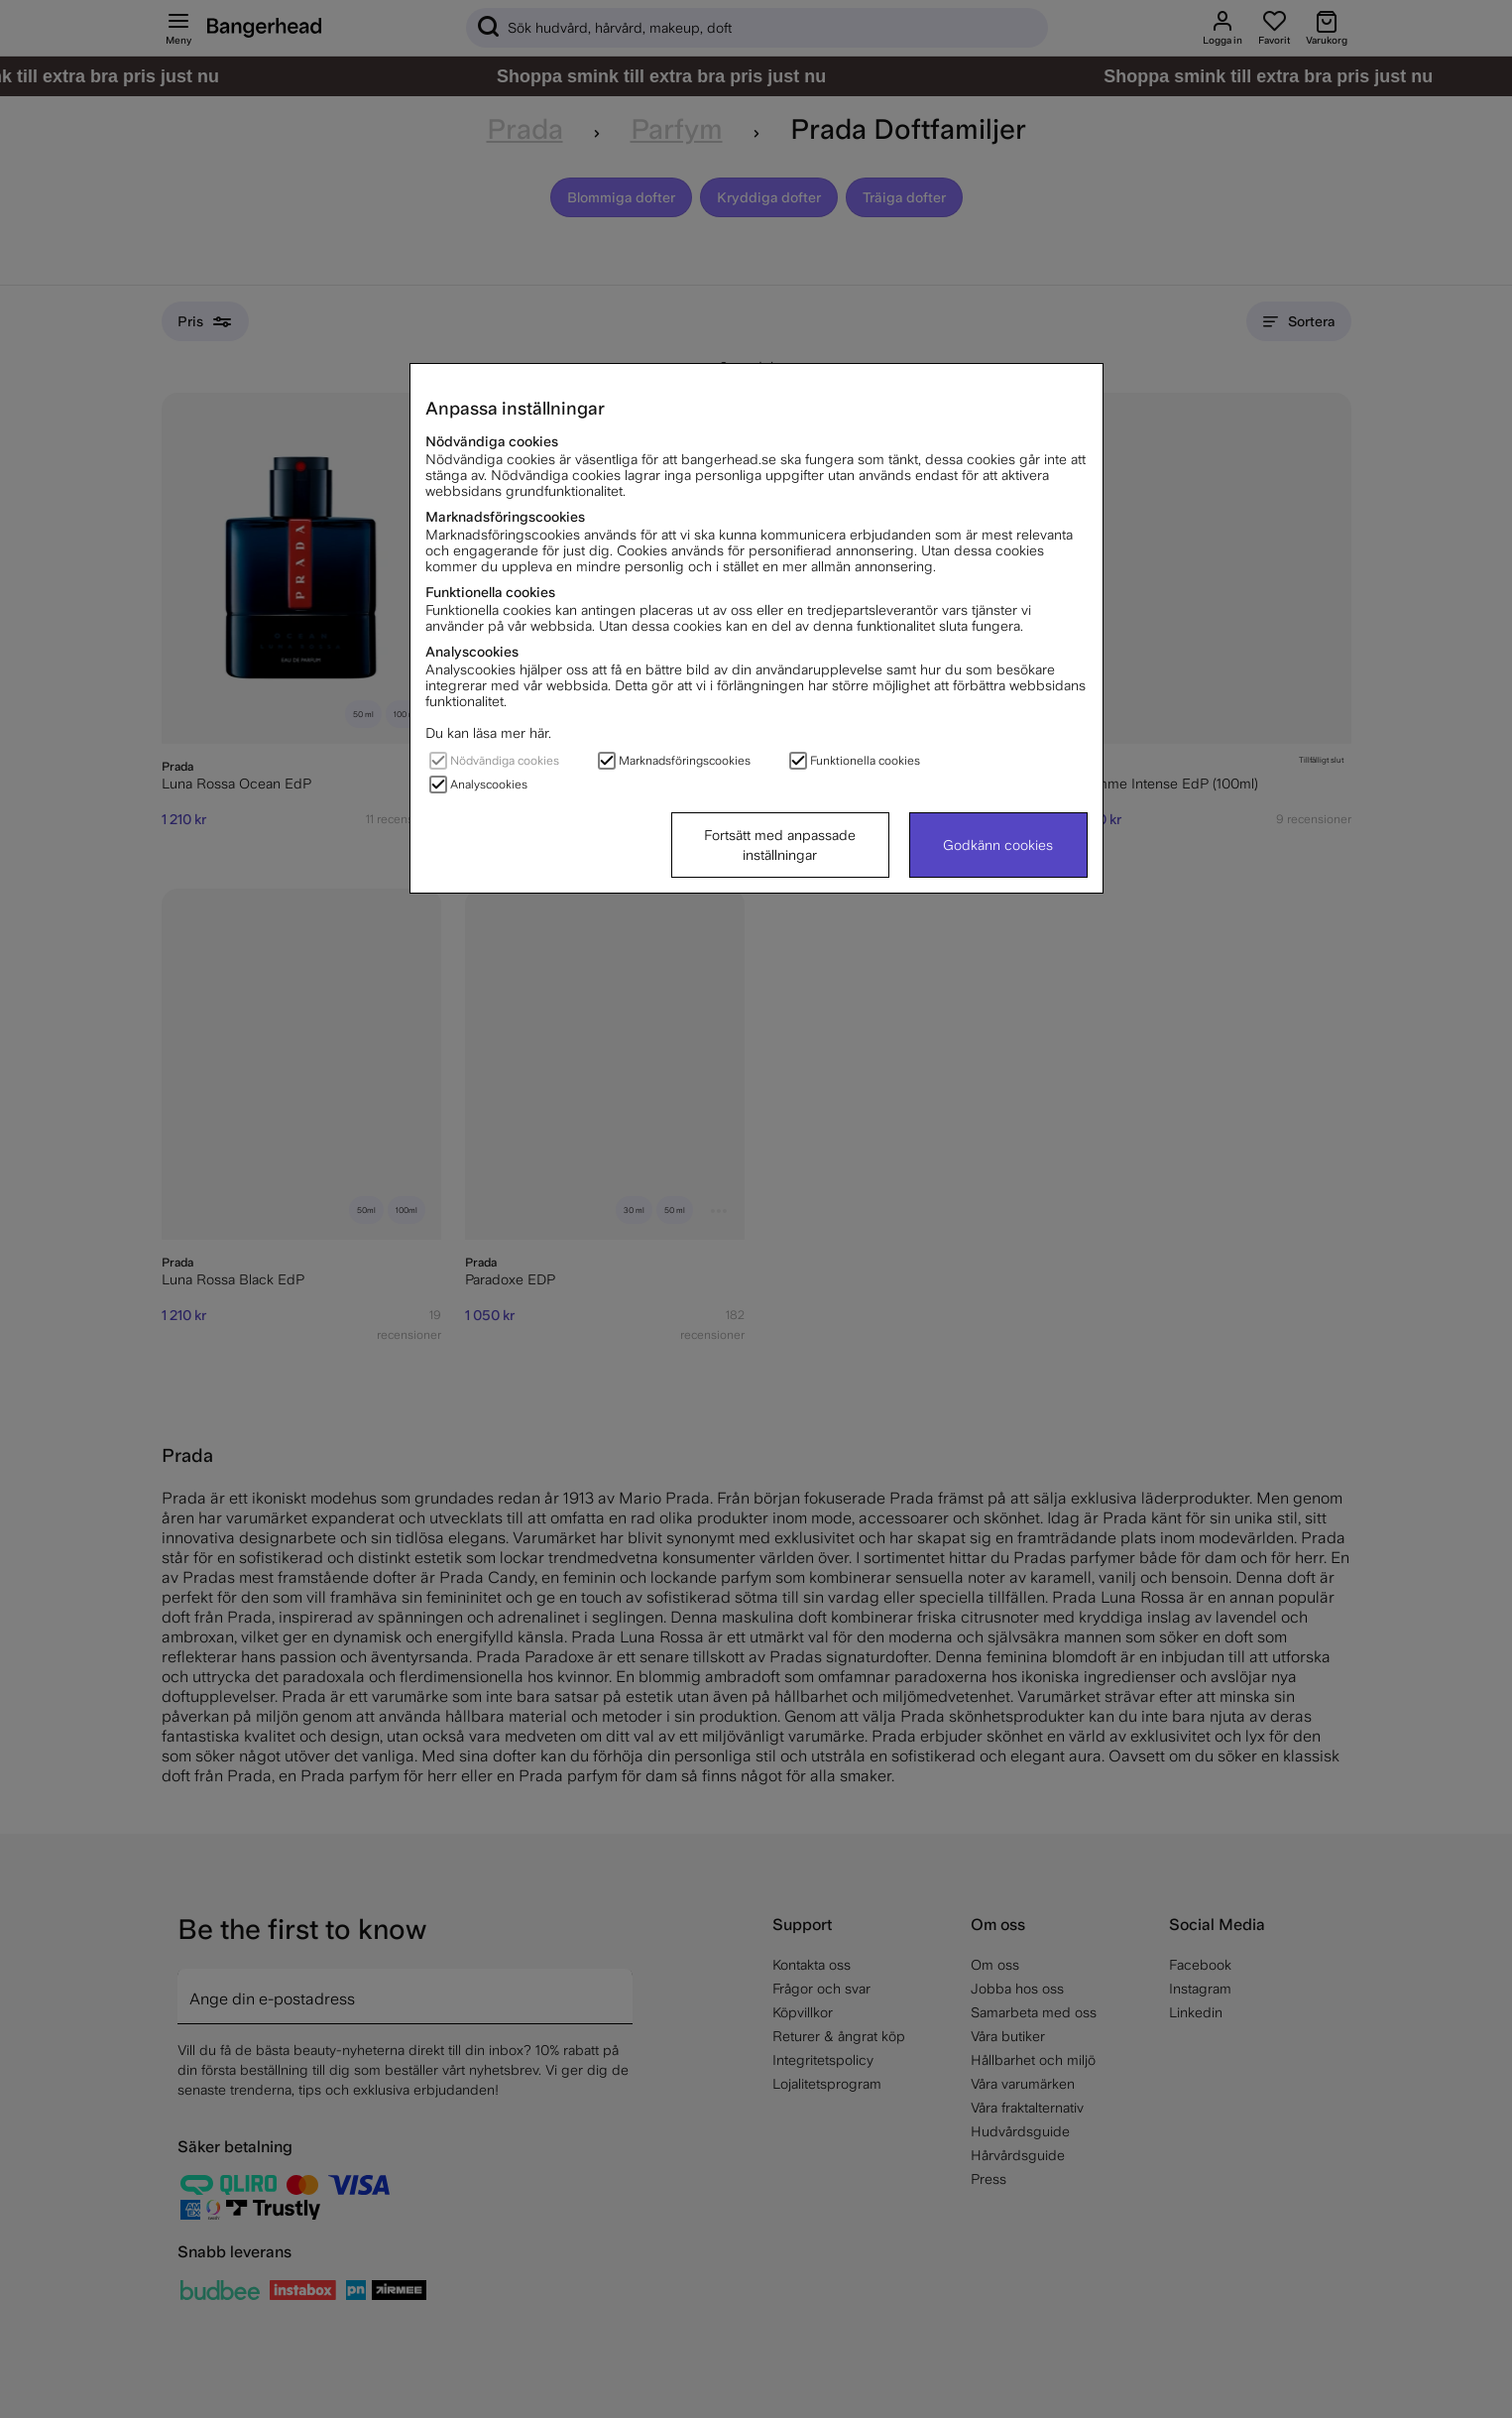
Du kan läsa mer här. (488, 733)
